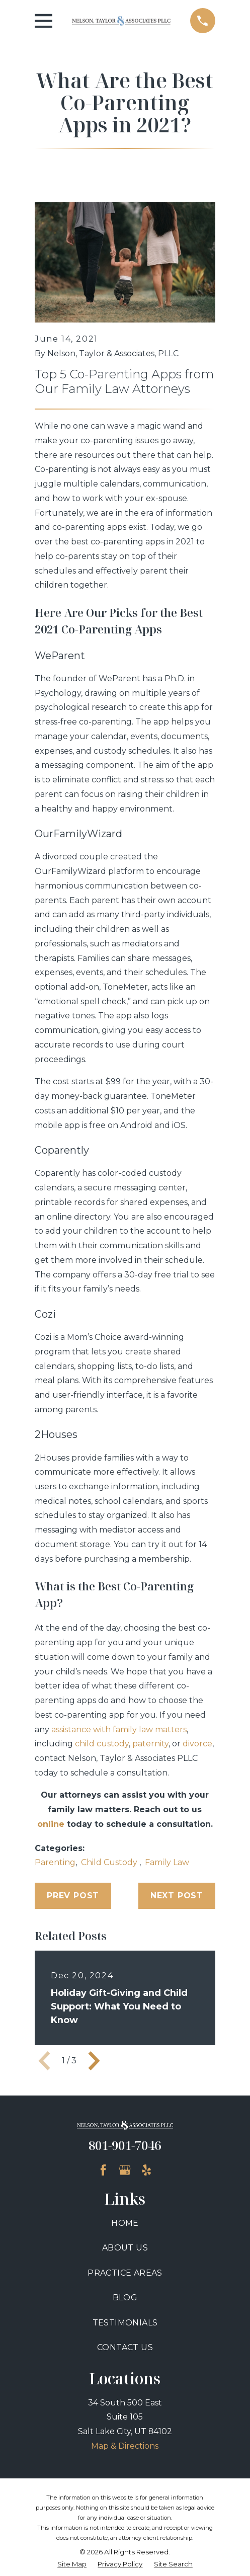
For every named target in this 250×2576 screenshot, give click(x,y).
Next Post (176, 1895)
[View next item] (94, 2060)
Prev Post (73, 1895)
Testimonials (125, 2322)
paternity (150, 1743)
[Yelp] (146, 2170)
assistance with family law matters (119, 1729)
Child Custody (110, 1862)
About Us (125, 2247)
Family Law (167, 1862)
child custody (102, 1743)
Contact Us (125, 2347)
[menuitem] (72, 2564)
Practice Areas (125, 2273)
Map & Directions (124, 2446)
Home (125, 2223)
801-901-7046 (125, 2145)
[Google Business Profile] (124, 2170)
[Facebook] (103, 2170)
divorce (197, 1743)
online (50, 1824)
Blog (125, 2297)
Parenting (55, 1862)
